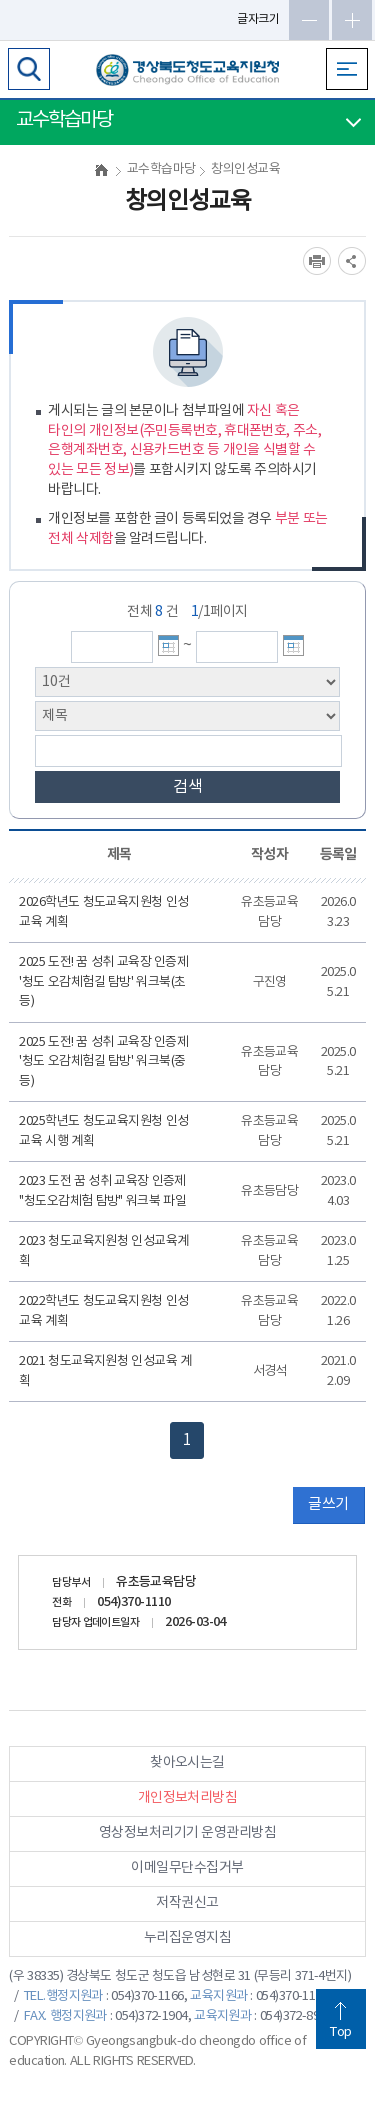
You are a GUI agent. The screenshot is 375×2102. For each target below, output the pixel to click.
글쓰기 (328, 1504)
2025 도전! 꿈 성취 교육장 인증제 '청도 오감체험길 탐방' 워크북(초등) (103, 982)
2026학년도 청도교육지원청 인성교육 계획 (103, 912)
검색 (188, 787)
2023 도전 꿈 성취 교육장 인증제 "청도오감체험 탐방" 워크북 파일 (102, 1191)
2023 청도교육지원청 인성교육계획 (103, 1251)
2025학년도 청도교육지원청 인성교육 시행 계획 (103, 1131)
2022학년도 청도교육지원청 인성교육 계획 (103, 1311)
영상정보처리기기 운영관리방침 (187, 1833)
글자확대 (352, 20)
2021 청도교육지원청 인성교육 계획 (105, 1371)
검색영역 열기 (29, 69)
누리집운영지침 (187, 1938)
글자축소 (309, 20)
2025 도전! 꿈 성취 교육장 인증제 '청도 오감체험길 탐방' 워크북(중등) (103, 1062)
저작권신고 (187, 1903)
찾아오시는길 (187, 1763)
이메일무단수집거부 (187, 1868)
